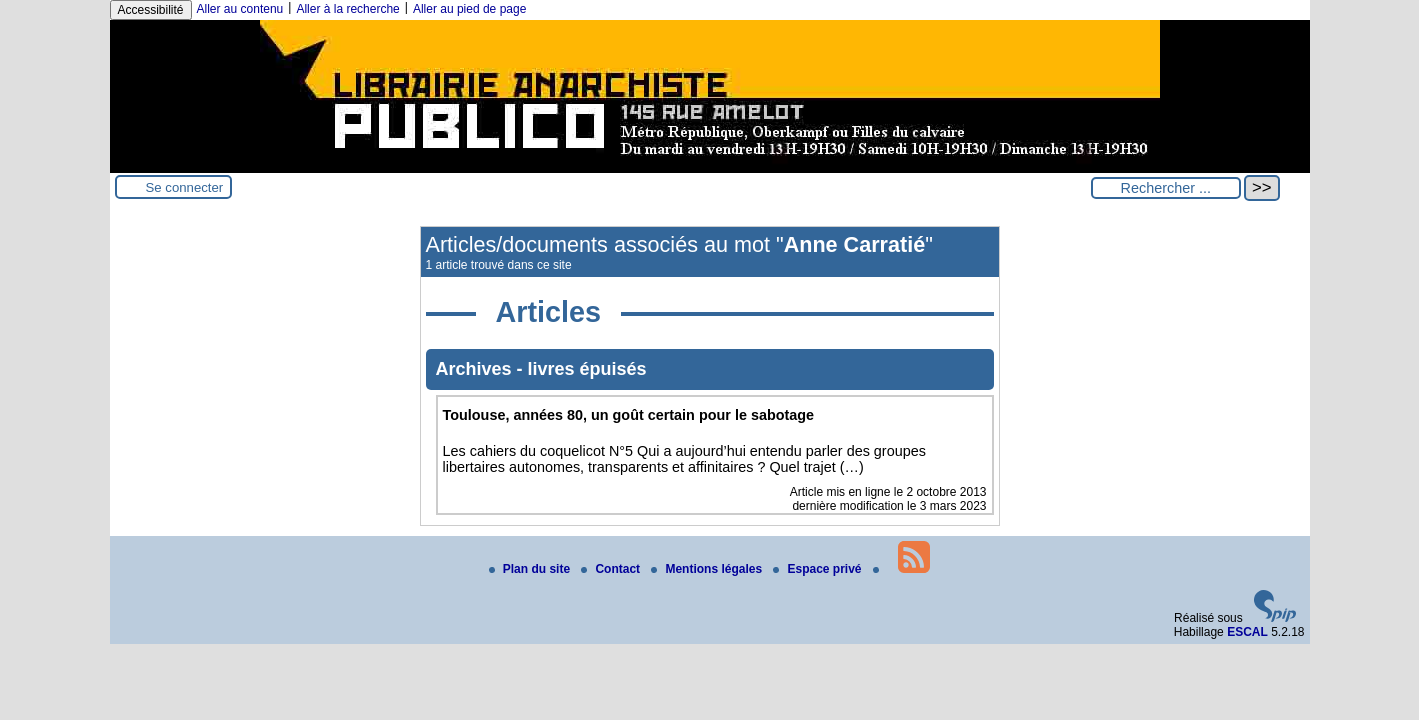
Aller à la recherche (347, 9)
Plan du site (531, 569)
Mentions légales (708, 569)
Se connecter (185, 187)
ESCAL (1247, 632)
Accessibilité (151, 10)
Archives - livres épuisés (541, 369)
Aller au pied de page (469, 9)
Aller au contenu (240, 9)
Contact (612, 569)
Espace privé (818, 569)
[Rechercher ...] (1166, 188)
